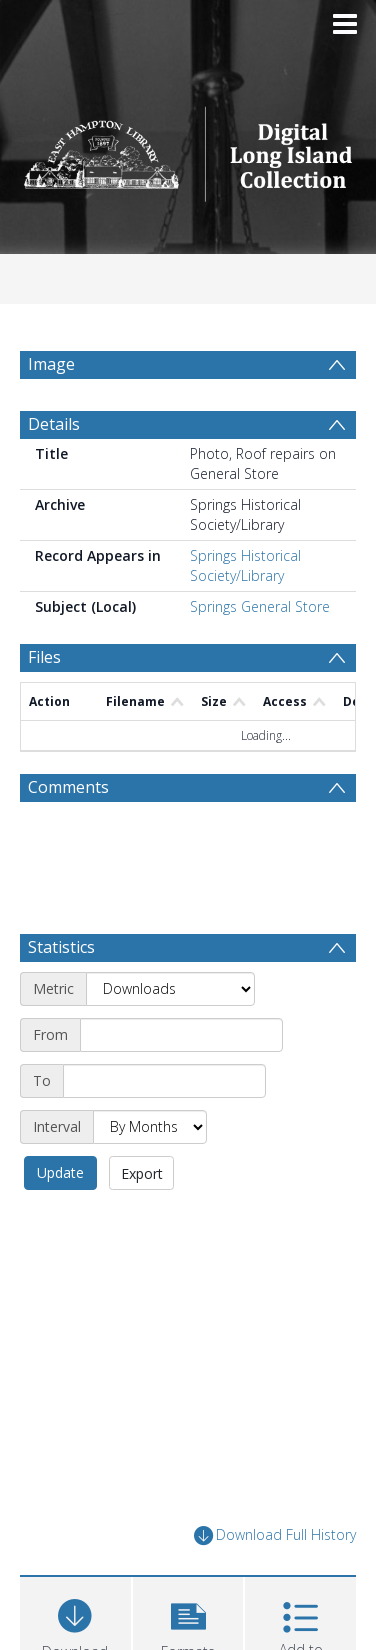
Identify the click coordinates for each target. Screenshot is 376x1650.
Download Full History (275, 1535)
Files (44, 657)
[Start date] (181, 1035)
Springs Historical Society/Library (245, 565)
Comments (68, 787)
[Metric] (170, 989)
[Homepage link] (188, 148)
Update (60, 1172)
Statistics (61, 947)
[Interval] (150, 1127)
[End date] (164, 1081)
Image (51, 364)
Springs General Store (260, 606)
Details (54, 424)
